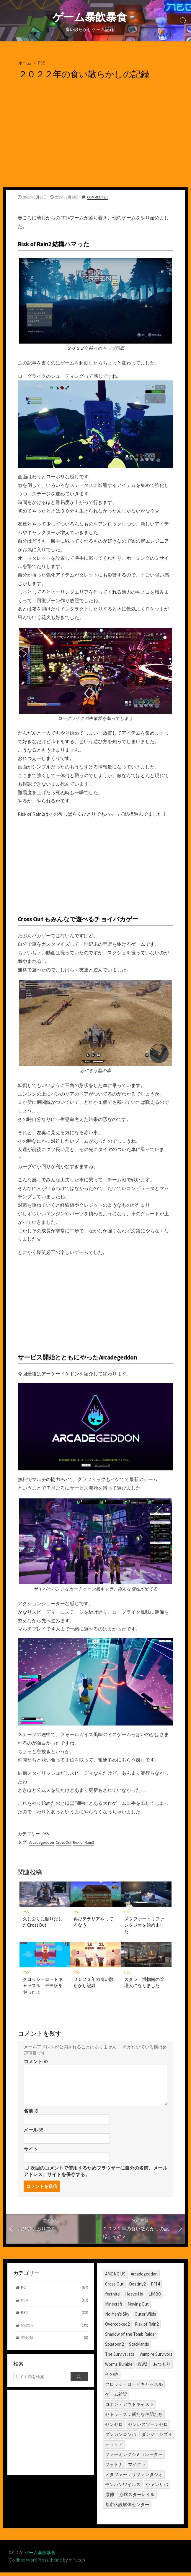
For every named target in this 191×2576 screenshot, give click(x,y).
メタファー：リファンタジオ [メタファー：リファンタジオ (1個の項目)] (134, 2477)
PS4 (54, 2303)
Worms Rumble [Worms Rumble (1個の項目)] (119, 2367)
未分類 (54, 2342)
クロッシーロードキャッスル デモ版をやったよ (43, 1987)
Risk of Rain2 (88, 1843)
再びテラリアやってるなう (94, 1923)
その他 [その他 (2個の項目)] (111, 2377)
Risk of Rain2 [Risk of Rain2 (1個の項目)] (147, 2327)
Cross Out (66, 1843)
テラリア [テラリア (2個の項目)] (114, 2447)
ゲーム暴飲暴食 (41, 2556)
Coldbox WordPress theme (36, 2563)
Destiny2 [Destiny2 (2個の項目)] (137, 2287)
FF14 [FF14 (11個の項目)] (155, 2287)
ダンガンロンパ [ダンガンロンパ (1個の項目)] (120, 2437)
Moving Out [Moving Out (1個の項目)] (138, 2307)
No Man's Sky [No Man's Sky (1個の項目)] (117, 2317)
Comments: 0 (98, 198)
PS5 (43, 63)
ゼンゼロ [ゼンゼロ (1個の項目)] (114, 2427)
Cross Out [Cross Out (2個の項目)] (114, 2287)
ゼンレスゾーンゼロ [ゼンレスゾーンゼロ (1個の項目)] (148, 2427)
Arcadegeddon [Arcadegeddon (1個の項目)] (144, 2277)
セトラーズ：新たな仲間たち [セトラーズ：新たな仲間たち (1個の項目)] (134, 2417)
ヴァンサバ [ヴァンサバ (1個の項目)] (157, 2487)
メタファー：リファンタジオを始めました (144, 1926)
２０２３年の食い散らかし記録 (94, 1984)
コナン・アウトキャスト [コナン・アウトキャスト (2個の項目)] (129, 2407)
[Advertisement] (95, 144)
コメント (36, 2063)
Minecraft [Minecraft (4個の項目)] (113, 2307)
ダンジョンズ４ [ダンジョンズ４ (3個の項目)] (156, 2437)
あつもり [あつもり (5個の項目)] (162, 2367)
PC (54, 2290)
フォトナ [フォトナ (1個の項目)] (114, 2467)
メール (33, 2132)
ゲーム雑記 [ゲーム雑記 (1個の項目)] (116, 2397)
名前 (31, 2113)
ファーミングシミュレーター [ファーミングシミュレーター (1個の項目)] (134, 2457)
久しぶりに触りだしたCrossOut (43, 1923)
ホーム (25, 63)
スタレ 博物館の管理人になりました (144, 1984)
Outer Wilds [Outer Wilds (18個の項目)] (145, 2317)
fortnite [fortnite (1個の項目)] (112, 2297)
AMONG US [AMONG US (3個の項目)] (115, 2277)
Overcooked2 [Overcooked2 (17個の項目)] (117, 2327)
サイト (31, 2151)
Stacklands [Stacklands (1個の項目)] (139, 2347)
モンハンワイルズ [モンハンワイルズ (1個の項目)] (123, 2487)
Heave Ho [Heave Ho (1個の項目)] (134, 2297)
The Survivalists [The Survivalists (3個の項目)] (119, 2357)
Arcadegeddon (42, 1843)
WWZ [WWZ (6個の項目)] (143, 2367)
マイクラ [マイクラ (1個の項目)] (137, 2467)
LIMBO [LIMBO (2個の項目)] (154, 2297)
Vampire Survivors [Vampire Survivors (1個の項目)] (156, 2357)
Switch (54, 2329)
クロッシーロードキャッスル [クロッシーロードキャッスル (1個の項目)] (134, 2387)
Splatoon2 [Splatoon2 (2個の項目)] (114, 2347)
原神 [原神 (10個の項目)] (109, 2497)
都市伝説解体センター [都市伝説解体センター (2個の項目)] (127, 2507)
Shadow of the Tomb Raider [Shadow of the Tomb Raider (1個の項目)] (130, 2337)
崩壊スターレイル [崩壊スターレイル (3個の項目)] (137, 2497)
